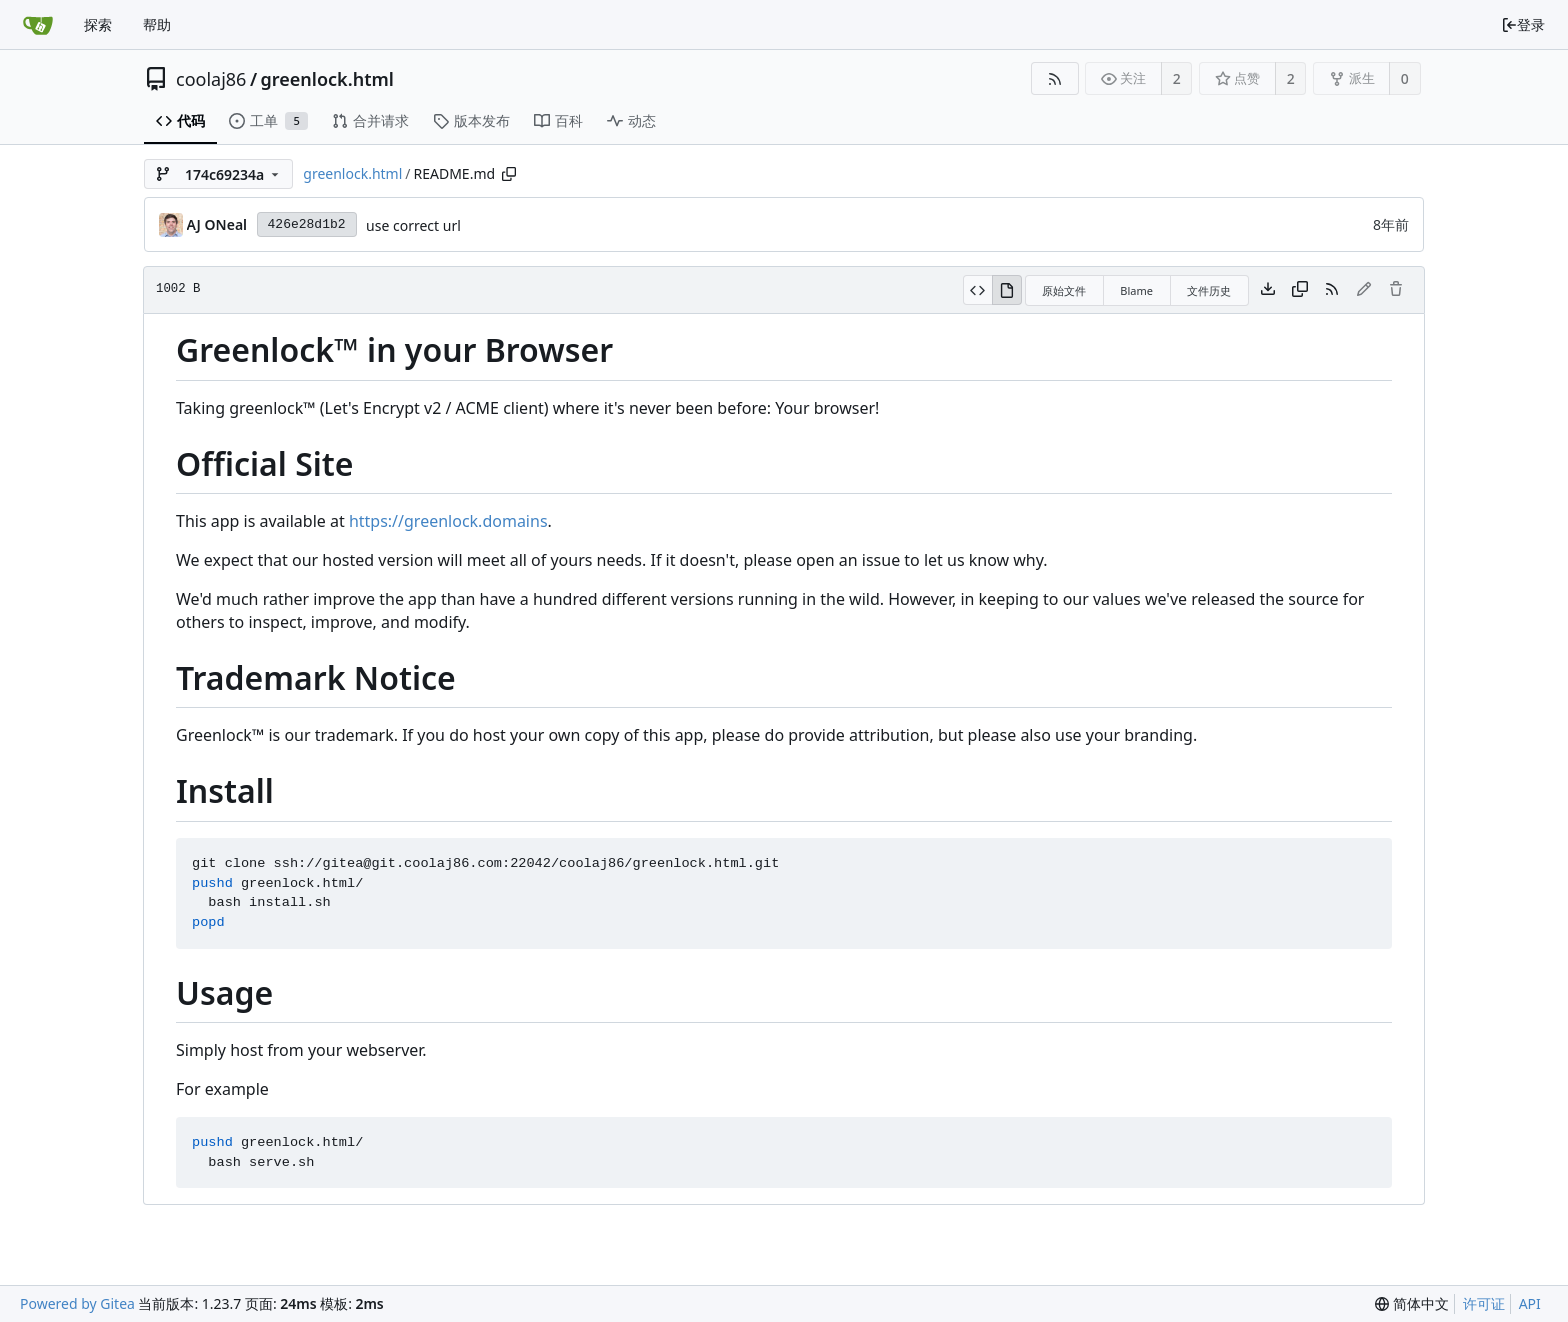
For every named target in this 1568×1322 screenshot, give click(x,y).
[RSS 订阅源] (1054, 78)
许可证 (1484, 1303)
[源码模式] (977, 290)
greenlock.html (327, 79)
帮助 (157, 24)
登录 (1523, 24)
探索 (98, 24)
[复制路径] (509, 174)
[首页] (38, 25)
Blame (1136, 290)
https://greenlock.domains (448, 521)
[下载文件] (1268, 290)
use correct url (413, 225)
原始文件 (1064, 290)
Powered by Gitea (77, 1303)
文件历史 (1209, 290)
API (1530, 1303)
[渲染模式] (1007, 290)
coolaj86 (211, 79)
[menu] (1412, 1304)
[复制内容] (1300, 290)
